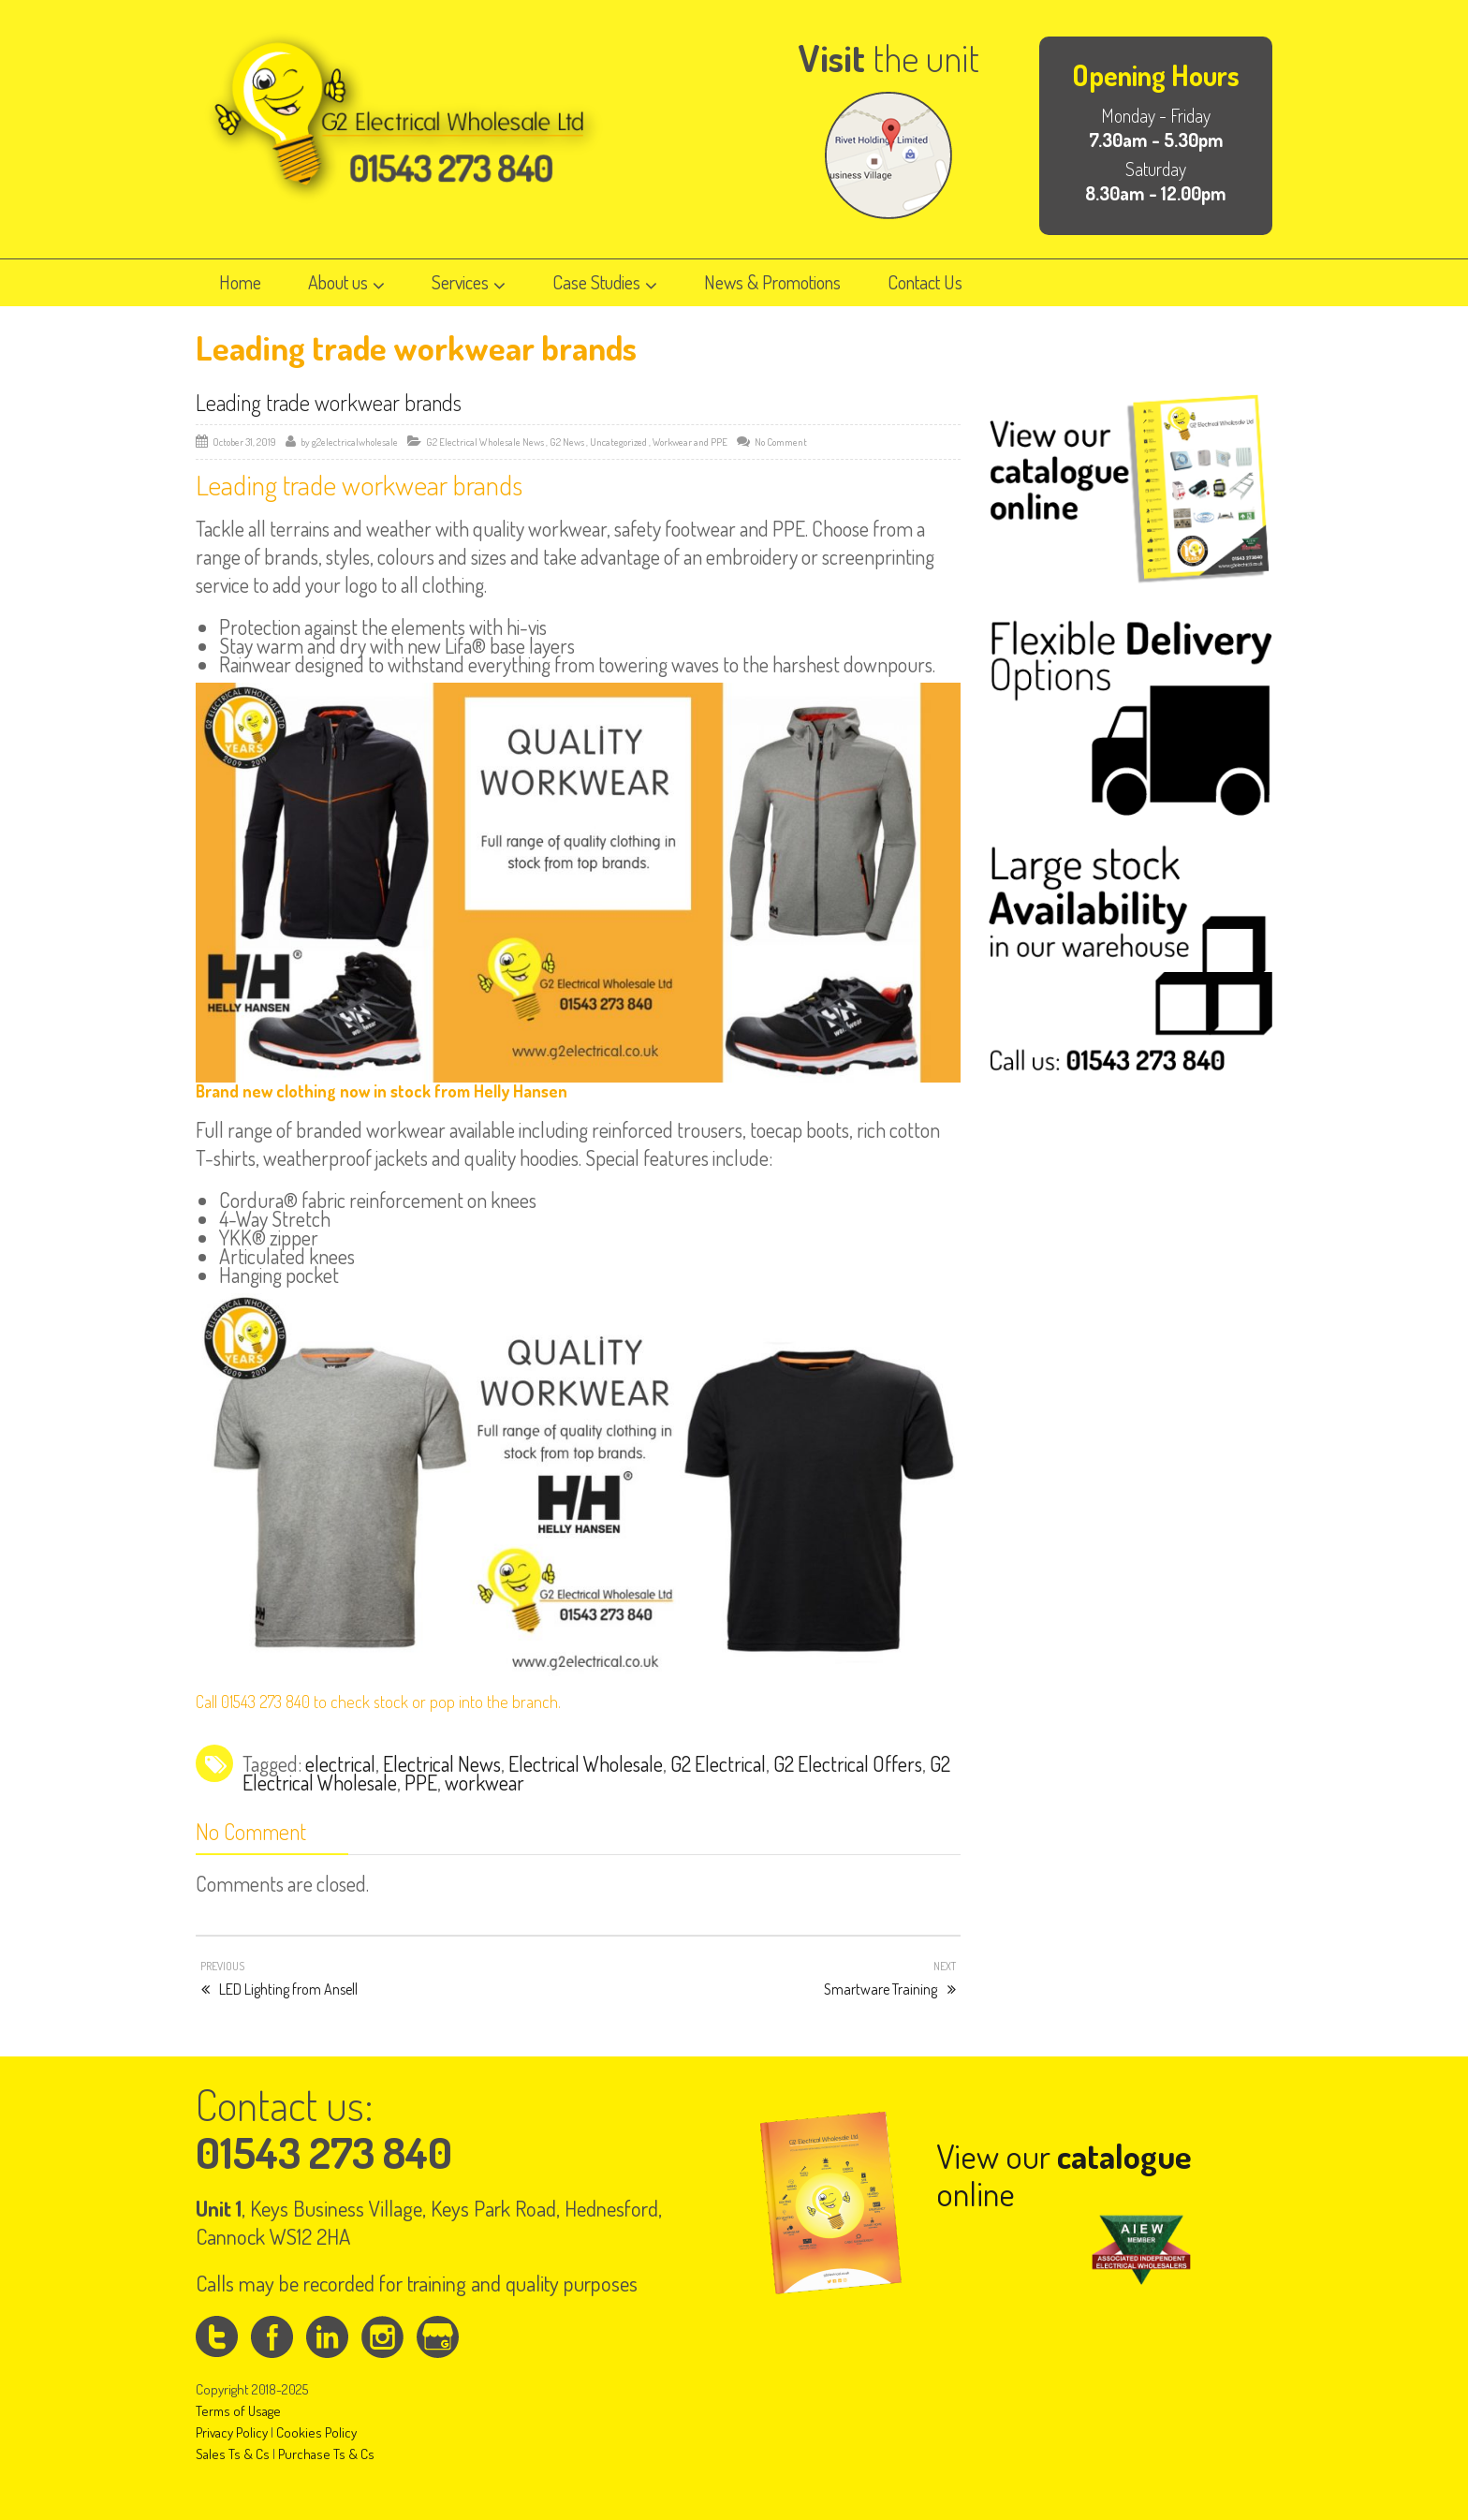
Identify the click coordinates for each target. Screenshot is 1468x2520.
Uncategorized (618, 442)
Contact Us (925, 282)
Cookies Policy (316, 2432)
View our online (1064, 2174)
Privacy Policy (232, 2432)
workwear (484, 1782)
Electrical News (442, 1763)
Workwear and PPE (690, 442)
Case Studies (604, 282)
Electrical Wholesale (585, 1763)
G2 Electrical (718, 1763)
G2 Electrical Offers (847, 1763)
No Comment (781, 442)
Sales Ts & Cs (233, 2454)
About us (346, 282)
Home (240, 282)
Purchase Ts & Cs (326, 2454)
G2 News (567, 442)
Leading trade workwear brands (329, 402)
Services (469, 282)
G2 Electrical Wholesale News (485, 442)
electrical (340, 1763)
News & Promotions (772, 282)
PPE (420, 1782)
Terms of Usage (238, 2411)
